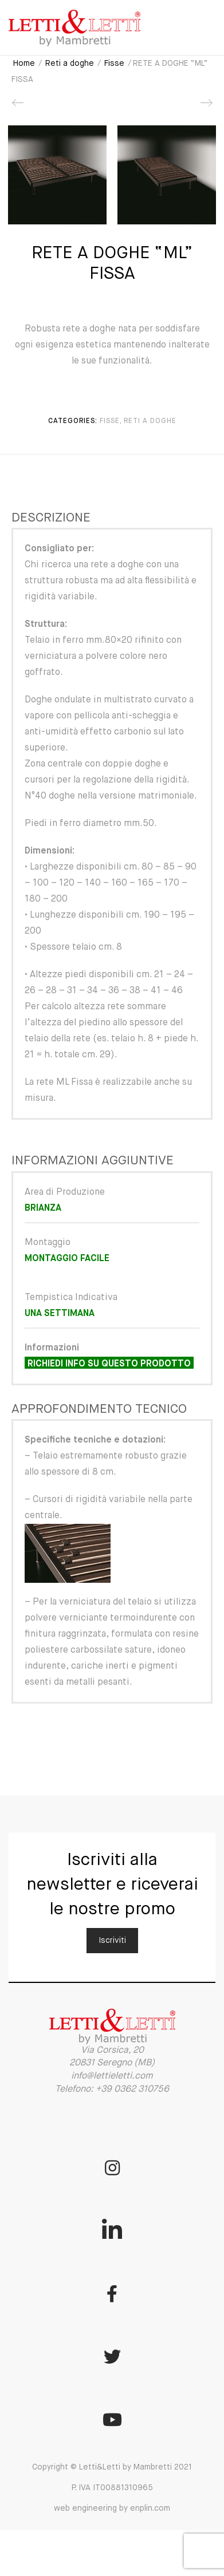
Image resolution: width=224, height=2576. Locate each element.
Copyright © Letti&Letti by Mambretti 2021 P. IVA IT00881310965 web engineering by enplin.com (112, 2487)
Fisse (114, 64)
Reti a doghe (69, 64)
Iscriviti (112, 1941)
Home (24, 64)
